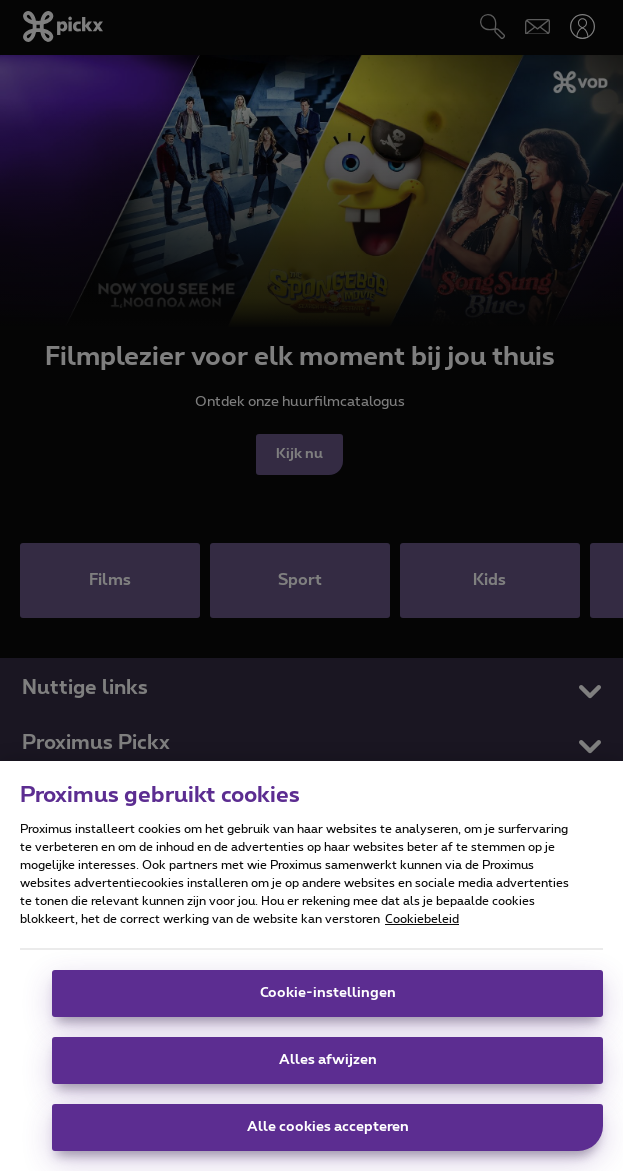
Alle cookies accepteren (328, 1129)
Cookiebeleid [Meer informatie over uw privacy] (422, 921)
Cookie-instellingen (328, 995)
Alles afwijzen (328, 1062)
